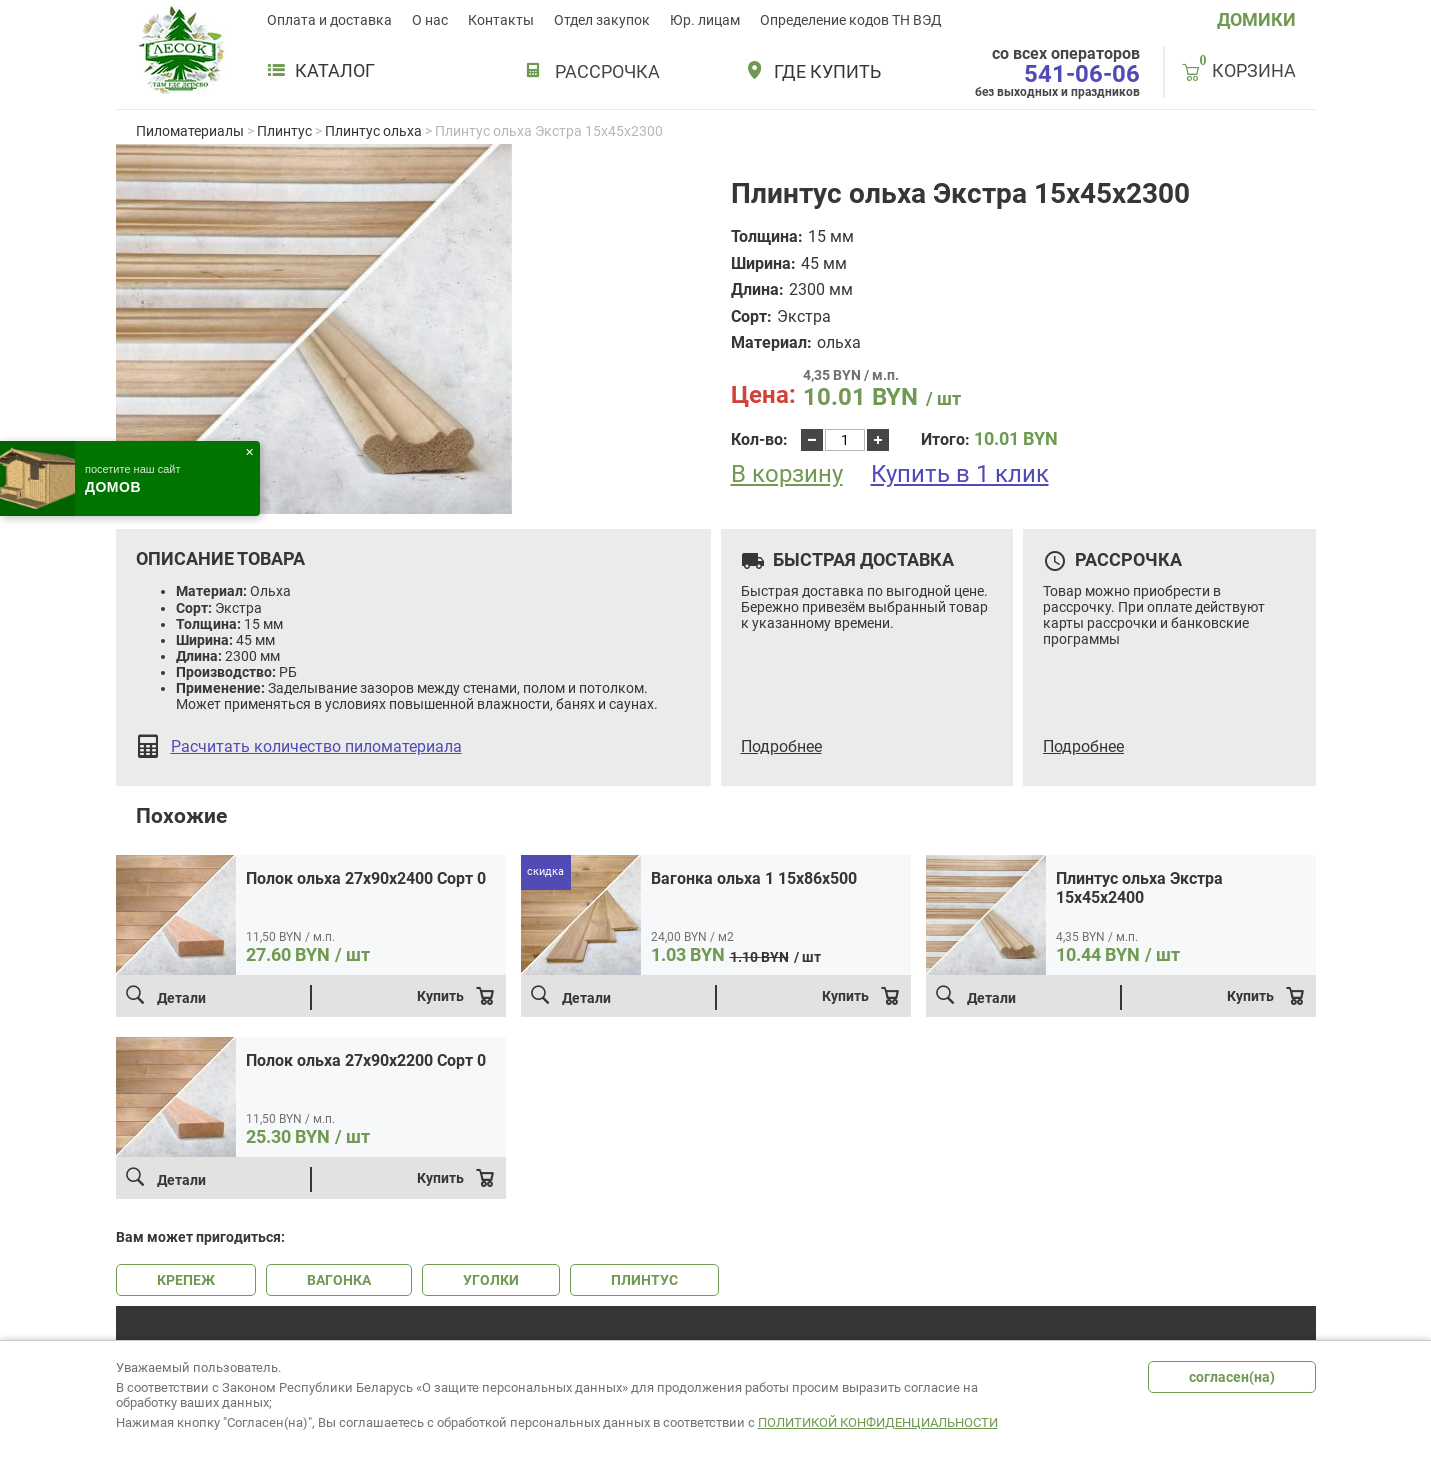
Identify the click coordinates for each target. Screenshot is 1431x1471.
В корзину (787, 474)
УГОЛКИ (491, 1280)
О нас (430, 20)
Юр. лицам (705, 20)
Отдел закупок (602, 20)
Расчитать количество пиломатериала (316, 747)
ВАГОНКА (339, 1280)
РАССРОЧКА (607, 71)
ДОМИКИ (1256, 19)
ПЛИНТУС (644, 1280)
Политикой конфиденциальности (878, 1422)
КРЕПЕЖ (186, 1280)
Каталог (321, 71)
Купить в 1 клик (960, 474)
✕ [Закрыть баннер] (249, 452)
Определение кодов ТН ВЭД (851, 20)
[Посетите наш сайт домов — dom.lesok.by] (130, 478)
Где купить (827, 72)
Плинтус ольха (373, 131)
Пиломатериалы (190, 131)
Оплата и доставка (329, 20)
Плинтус (284, 131)
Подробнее (781, 747)
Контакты (501, 20)
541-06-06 (1082, 74)
